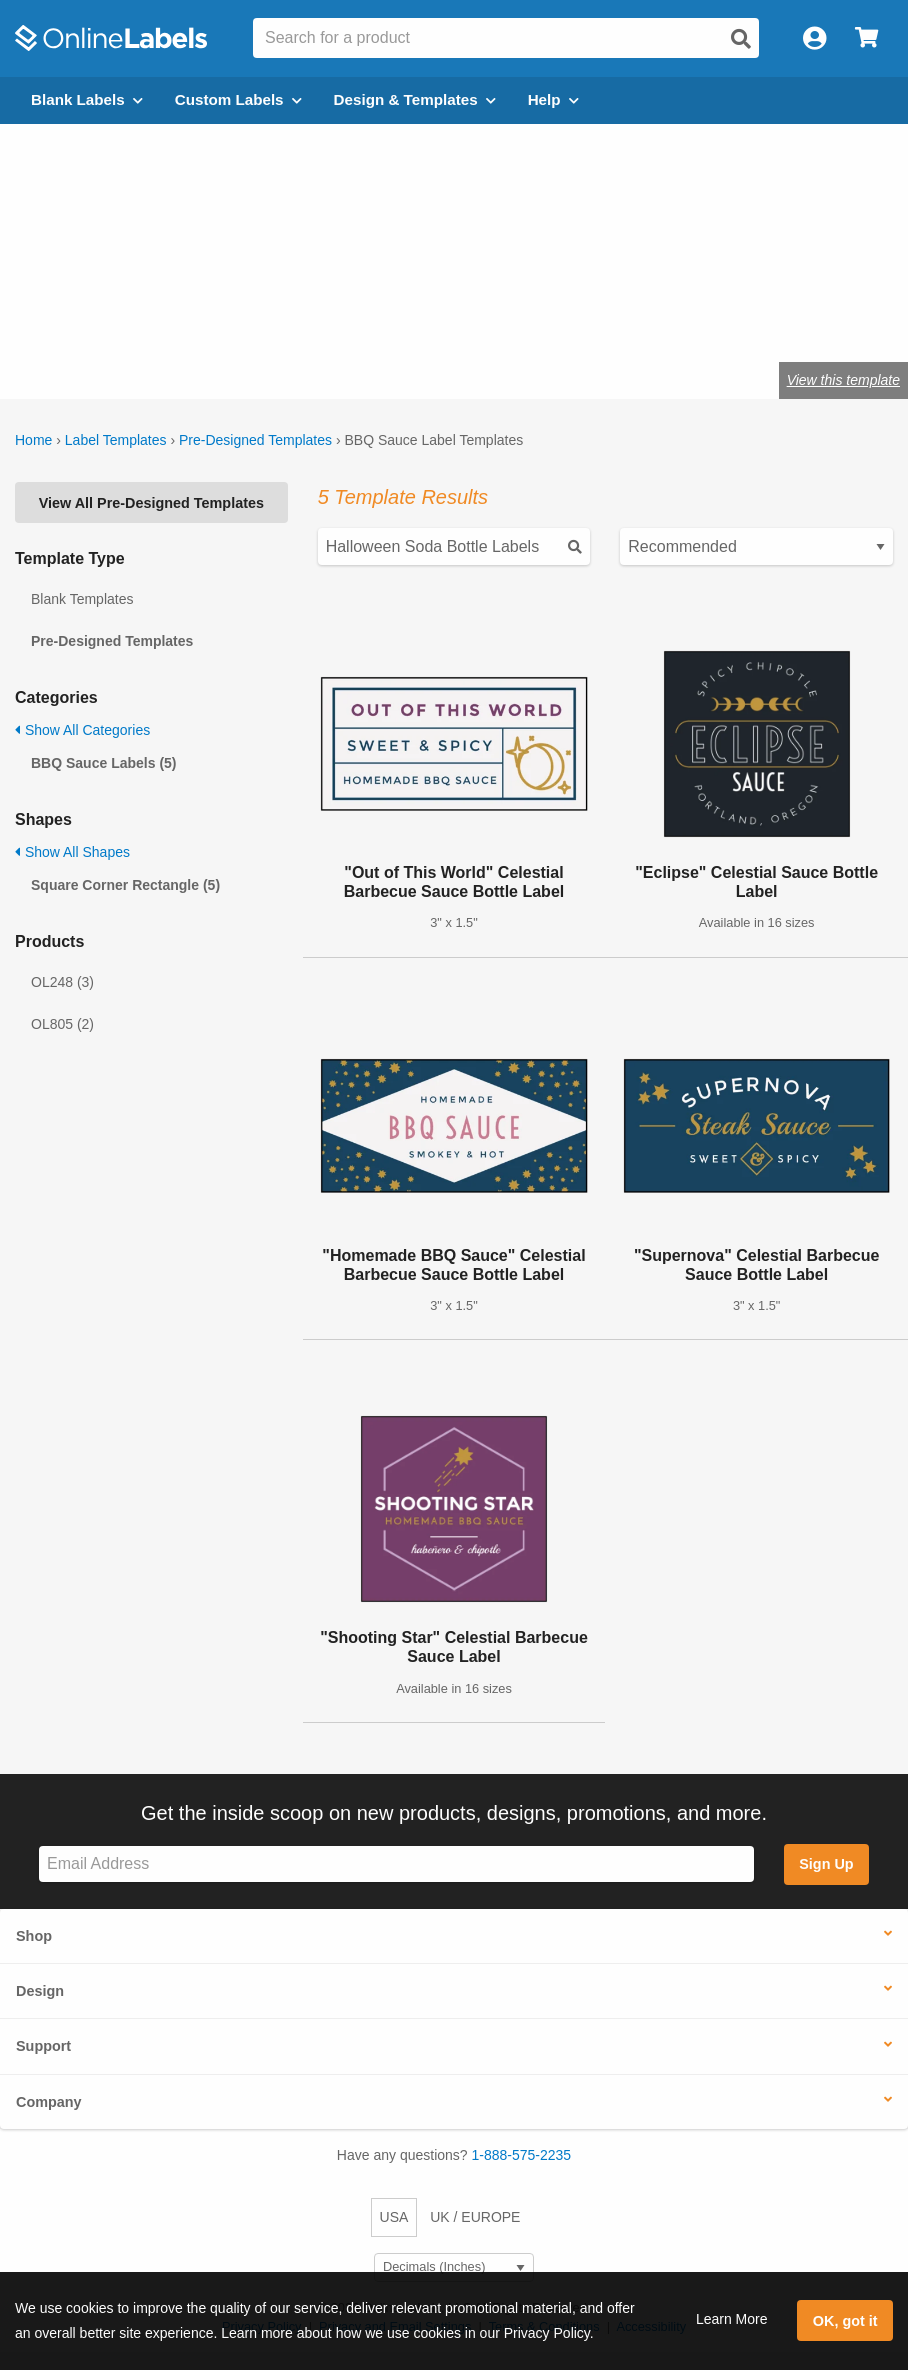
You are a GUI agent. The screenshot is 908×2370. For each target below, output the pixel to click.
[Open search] (741, 39)
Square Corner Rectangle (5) (125, 885)
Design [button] (40, 1991)
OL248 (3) (62, 982)
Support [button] (43, 2046)
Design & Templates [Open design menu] (415, 99)
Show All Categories (82, 730)
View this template (843, 380)
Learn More (732, 2319)
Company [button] (49, 2102)
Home (33, 440)
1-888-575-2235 (522, 2155)
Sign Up (826, 1864)
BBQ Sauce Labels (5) (104, 763)
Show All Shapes (72, 852)
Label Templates (116, 440)
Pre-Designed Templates (255, 440)
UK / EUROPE (475, 2217)
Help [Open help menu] (553, 99)
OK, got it (845, 2321)
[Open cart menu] (866, 38)
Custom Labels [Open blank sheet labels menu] (238, 99)
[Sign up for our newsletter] (396, 1864)
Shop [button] (34, 1936)
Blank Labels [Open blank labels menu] (87, 99)
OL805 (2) (62, 1024)
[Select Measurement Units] (454, 2267)
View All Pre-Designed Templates (151, 503)
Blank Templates (82, 599)
